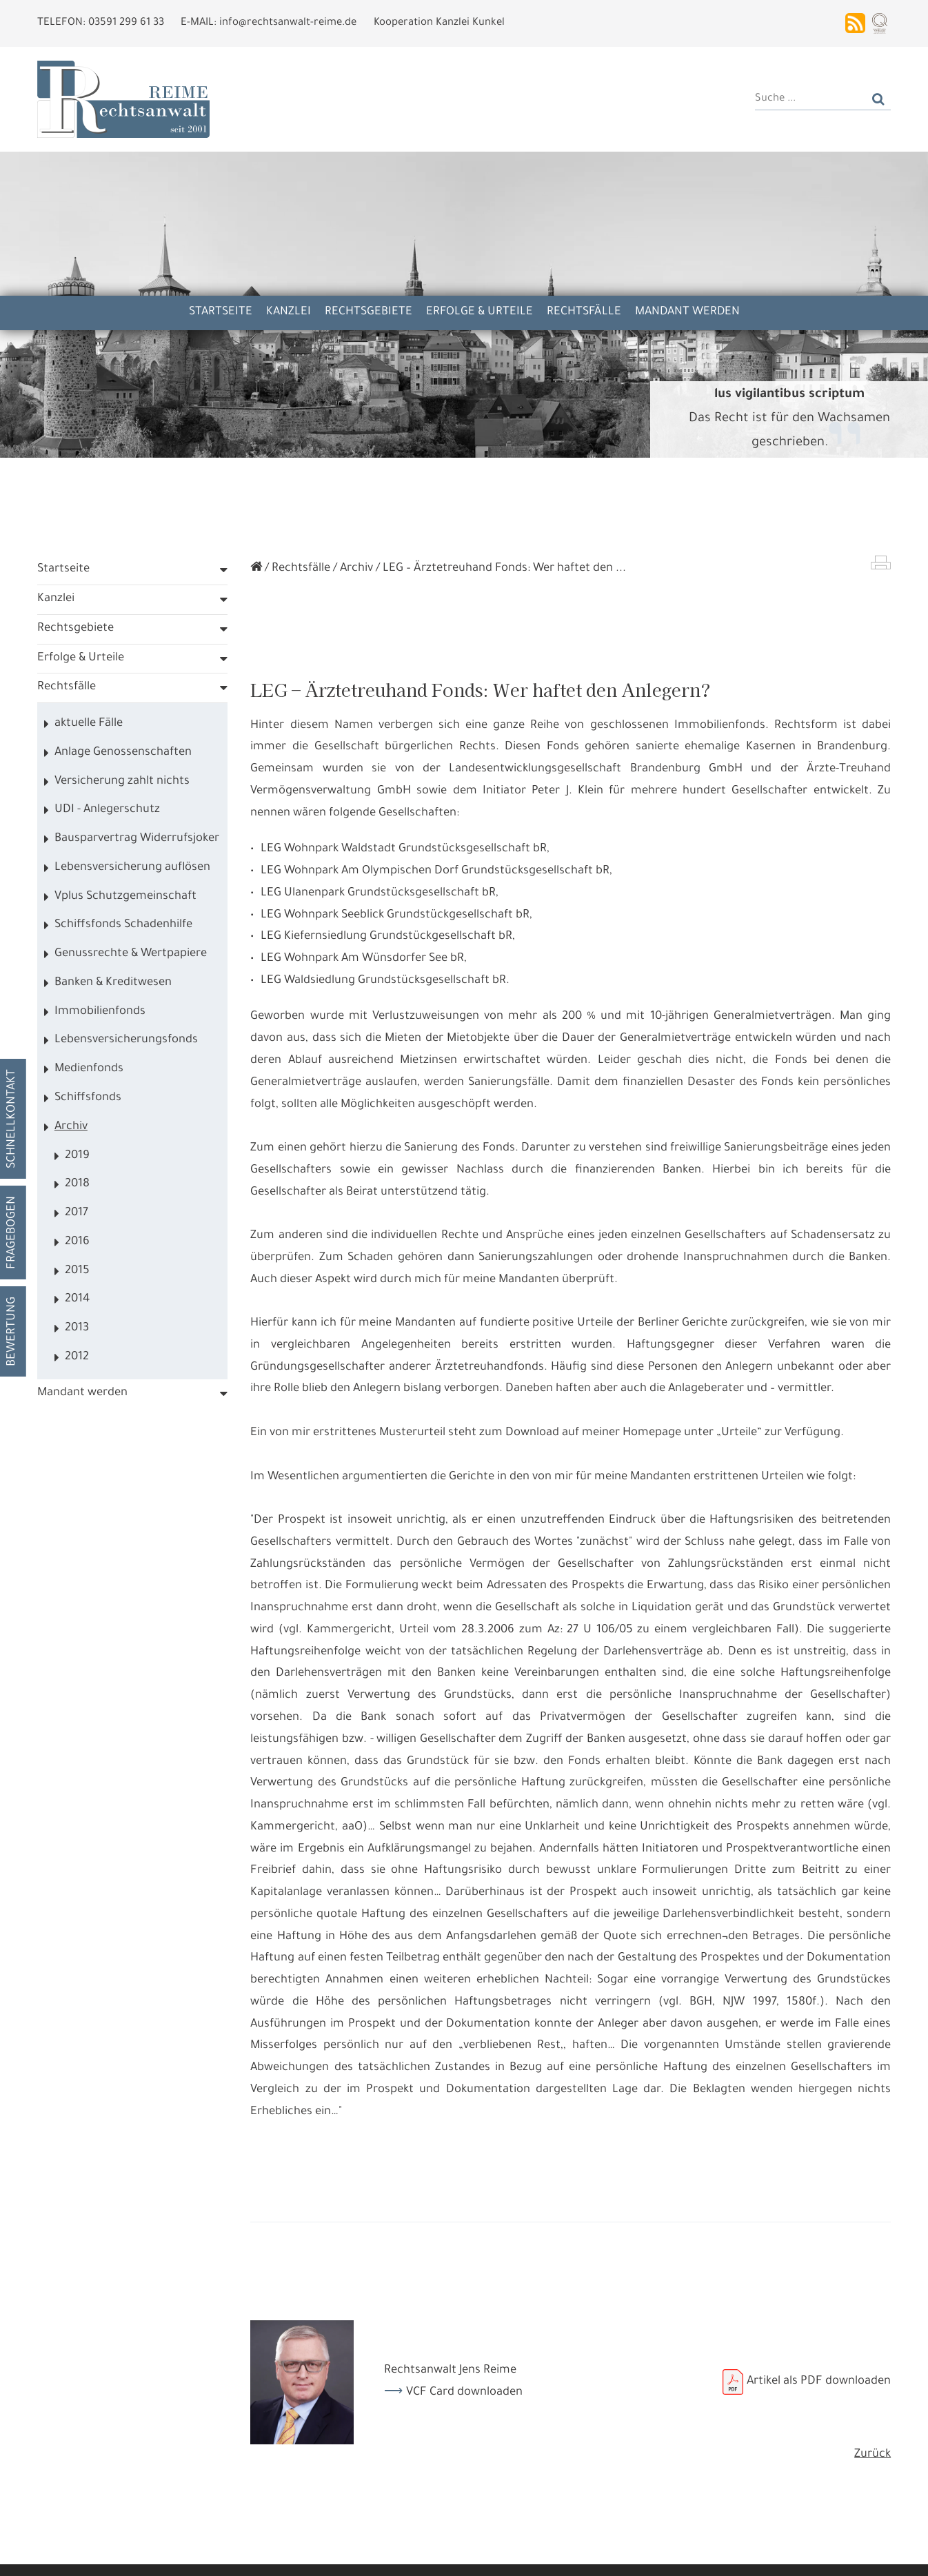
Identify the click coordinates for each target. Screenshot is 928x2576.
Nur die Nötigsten (251, 2555)
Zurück (872, 2455)
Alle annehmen (94, 2555)
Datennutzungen (285, 2521)
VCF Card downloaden (464, 2393)
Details (171, 2555)
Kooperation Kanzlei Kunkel (439, 23)
